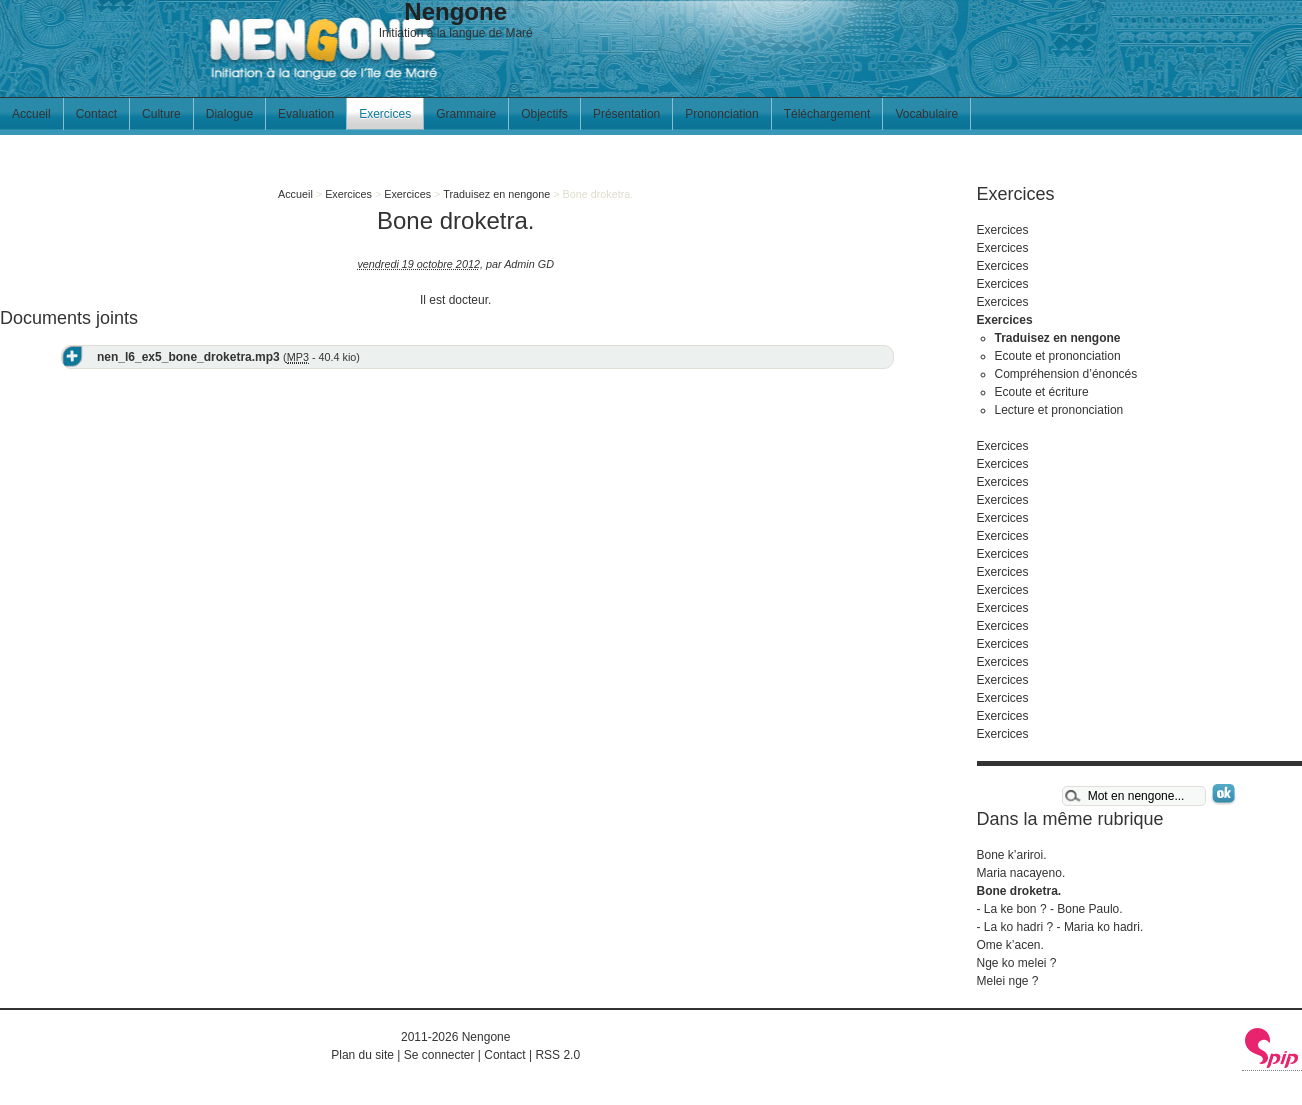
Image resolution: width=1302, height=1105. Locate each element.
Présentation (626, 114)
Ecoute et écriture (1042, 392)
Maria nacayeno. (1021, 873)
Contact (96, 114)
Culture (161, 114)
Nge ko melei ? (1017, 963)
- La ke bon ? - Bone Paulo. (1050, 909)
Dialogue (229, 114)
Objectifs (544, 114)
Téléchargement (827, 114)
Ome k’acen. (1010, 945)
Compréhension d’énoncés (1066, 374)
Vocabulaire (926, 114)
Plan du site (362, 1055)
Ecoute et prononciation (1058, 356)
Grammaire (466, 114)
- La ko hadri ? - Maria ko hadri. (1060, 927)
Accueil (31, 114)
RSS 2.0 (557, 1055)
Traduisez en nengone (496, 194)
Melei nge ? (1008, 981)
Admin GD (529, 264)
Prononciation (721, 114)
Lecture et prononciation (1059, 410)
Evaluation (306, 114)
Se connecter (439, 1055)
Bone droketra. (1019, 891)
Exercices (385, 114)
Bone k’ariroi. (1012, 855)
